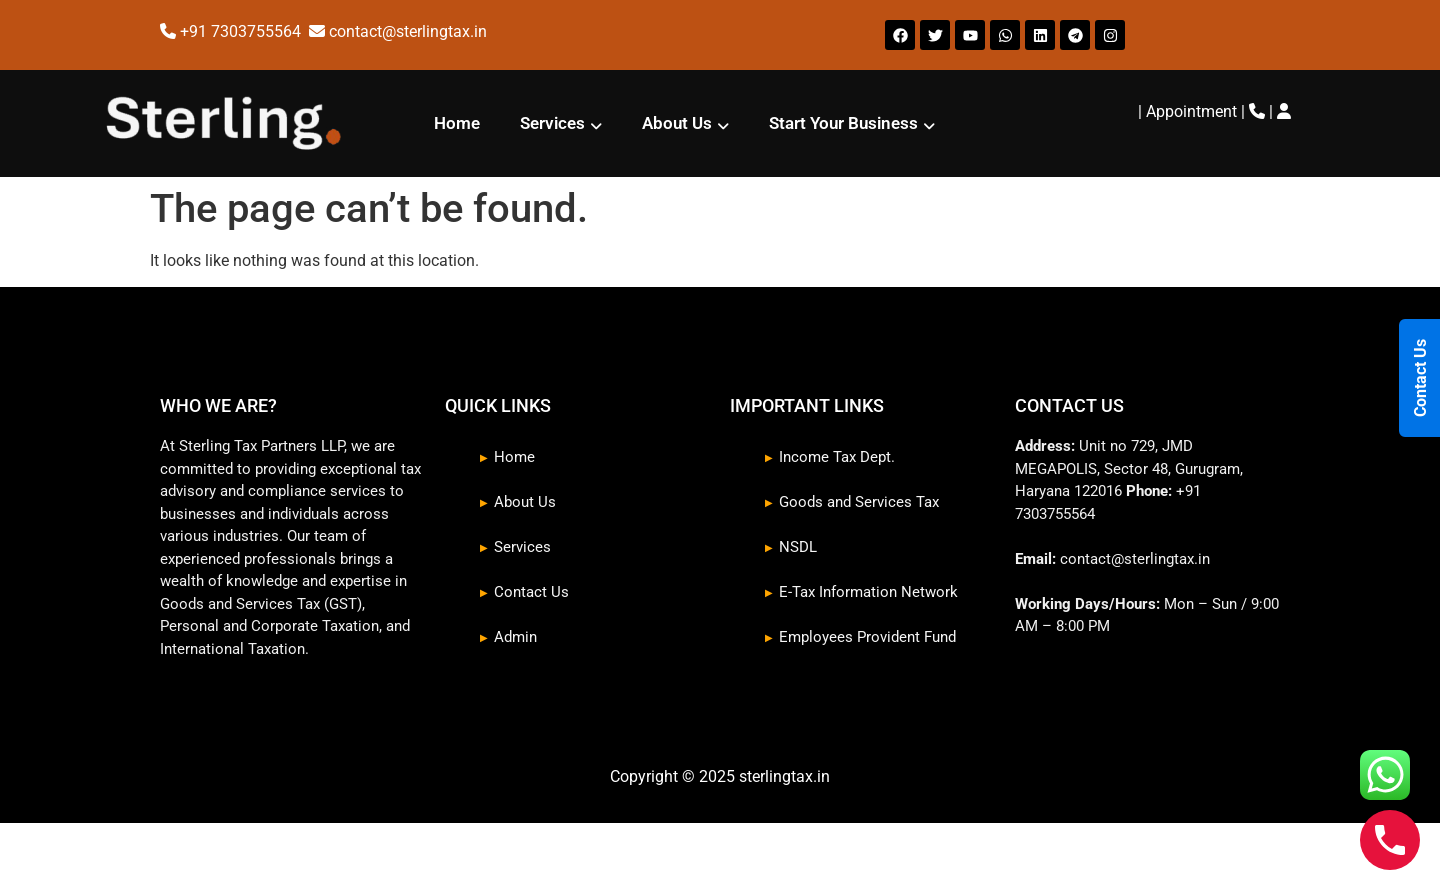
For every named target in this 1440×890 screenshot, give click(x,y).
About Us (685, 123)
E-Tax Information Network (868, 592)
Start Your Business (852, 123)
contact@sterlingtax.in (408, 31)
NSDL (798, 547)
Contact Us (531, 592)
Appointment (1191, 111)
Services (561, 123)
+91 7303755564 (242, 31)
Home (457, 123)
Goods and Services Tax (859, 502)
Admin (515, 637)
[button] (561, 123)
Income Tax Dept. (837, 457)
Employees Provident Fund (867, 637)
